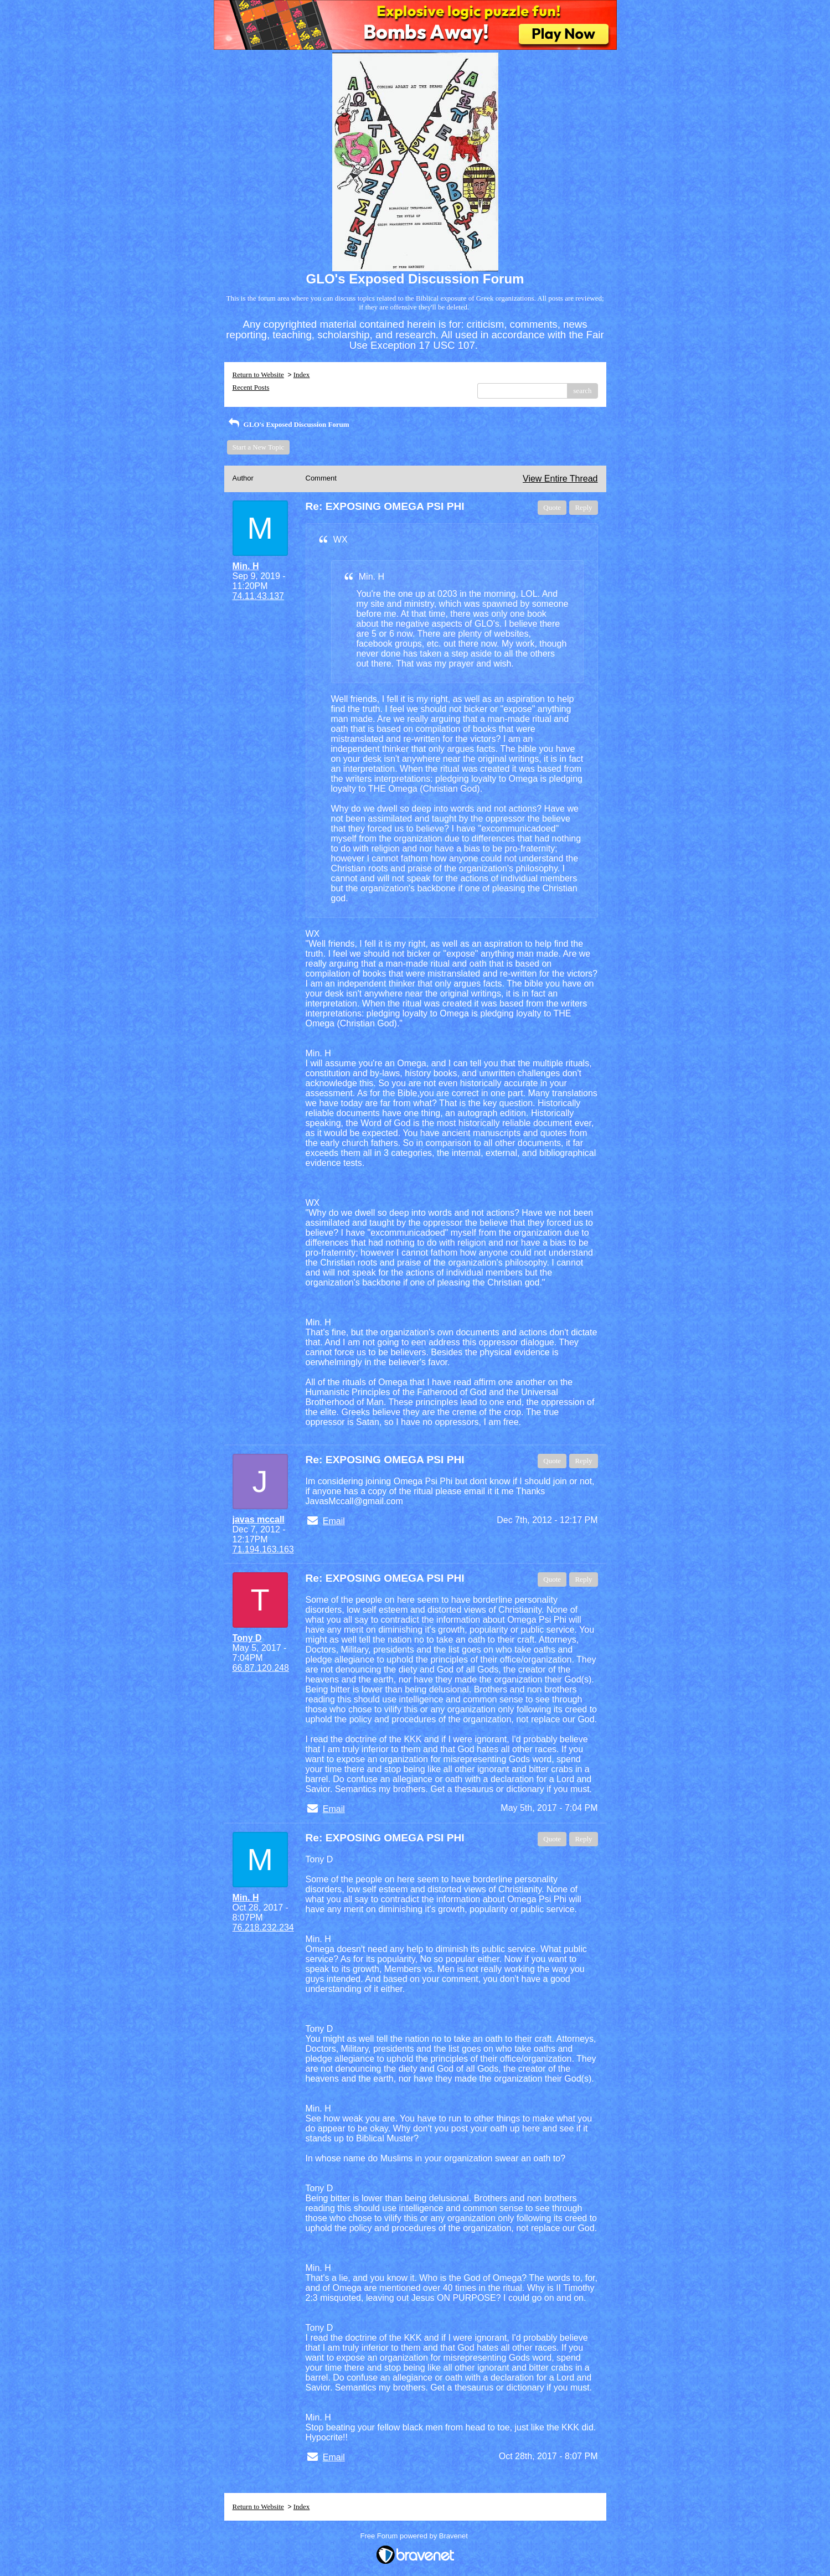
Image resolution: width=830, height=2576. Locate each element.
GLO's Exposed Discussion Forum (288, 424)
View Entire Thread (560, 478)
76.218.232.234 (263, 1927)
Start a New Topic (259, 447)
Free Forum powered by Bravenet (415, 2536)
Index (301, 374)
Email (334, 1521)
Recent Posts (251, 387)
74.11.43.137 (258, 596)
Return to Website (258, 374)
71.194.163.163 (263, 1549)
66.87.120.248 (261, 1667)
